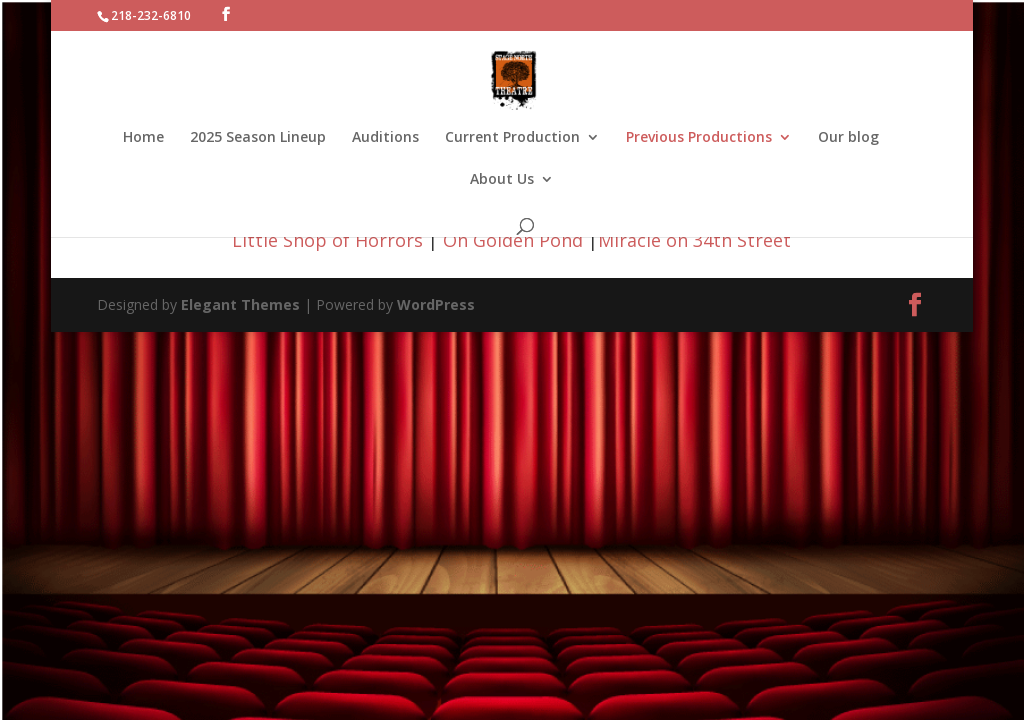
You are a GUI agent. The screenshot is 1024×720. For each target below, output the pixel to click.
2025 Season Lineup (258, 138)
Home (143, 138)
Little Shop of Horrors (327, 240)
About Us (502, 180)
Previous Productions (699, 138)
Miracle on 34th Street (694, 240)
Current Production (512, 138)
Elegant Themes (240, 304)
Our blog (848, 138)
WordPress (436, 304)
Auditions (385, 138)
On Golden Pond (513, 240)
